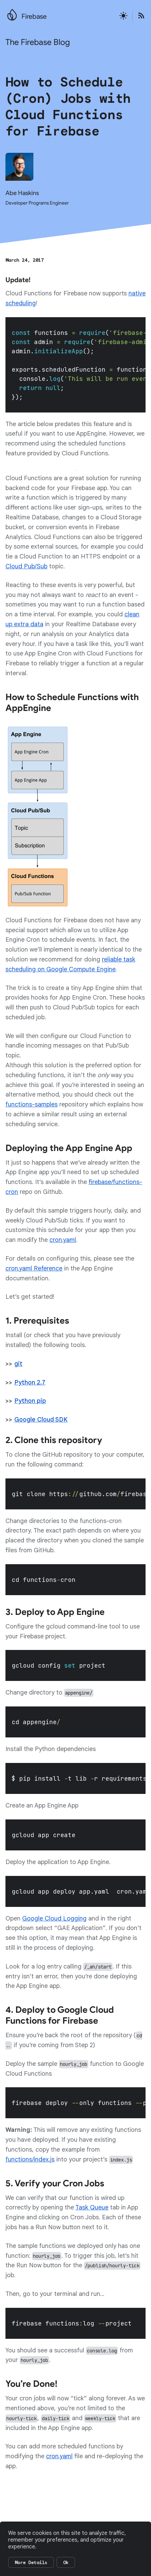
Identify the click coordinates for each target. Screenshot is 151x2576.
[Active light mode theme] (123, 16)
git (18, 1363)
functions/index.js (30, 2159)
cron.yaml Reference (33, 1268)
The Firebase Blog (37, 42)
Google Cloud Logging (54, 1918)
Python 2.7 (29, 1382)
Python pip (30, 1401)
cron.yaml (62, 1240)
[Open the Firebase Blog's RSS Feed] (139, 16)
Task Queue (91, 2207)
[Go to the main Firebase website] (12, 12)
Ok (66, 2562)
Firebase (34, 16)
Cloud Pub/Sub (26, 566)
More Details (31, 2562)
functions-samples (31, 1104)
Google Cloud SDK (40, 1419)
